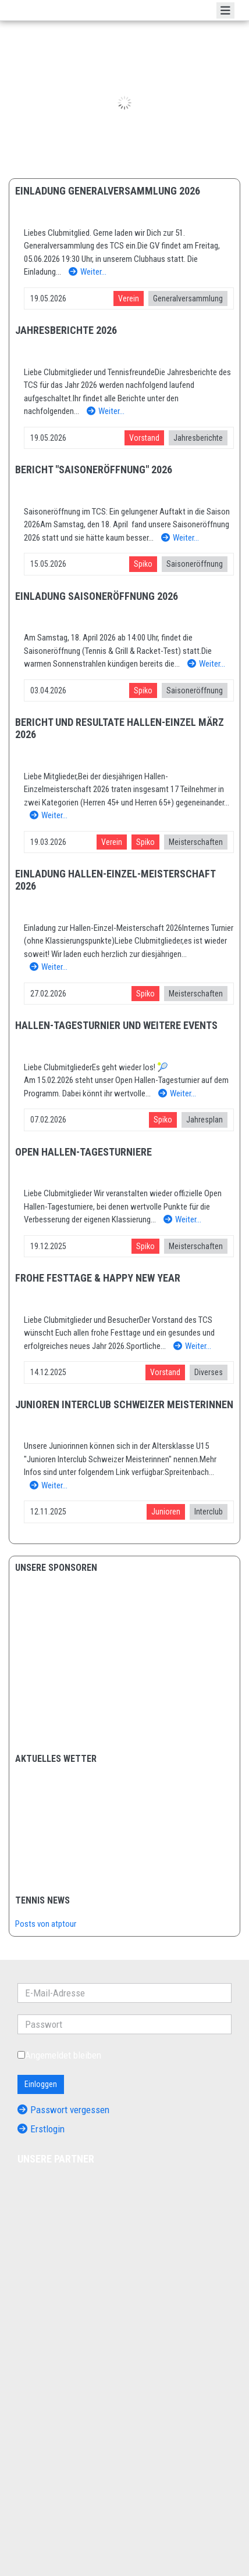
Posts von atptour (45, 1924)
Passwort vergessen (63, 2110)
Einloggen (40, 2084)
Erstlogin (41, 2129)
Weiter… (87, 272)
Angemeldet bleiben (59, 2055)
